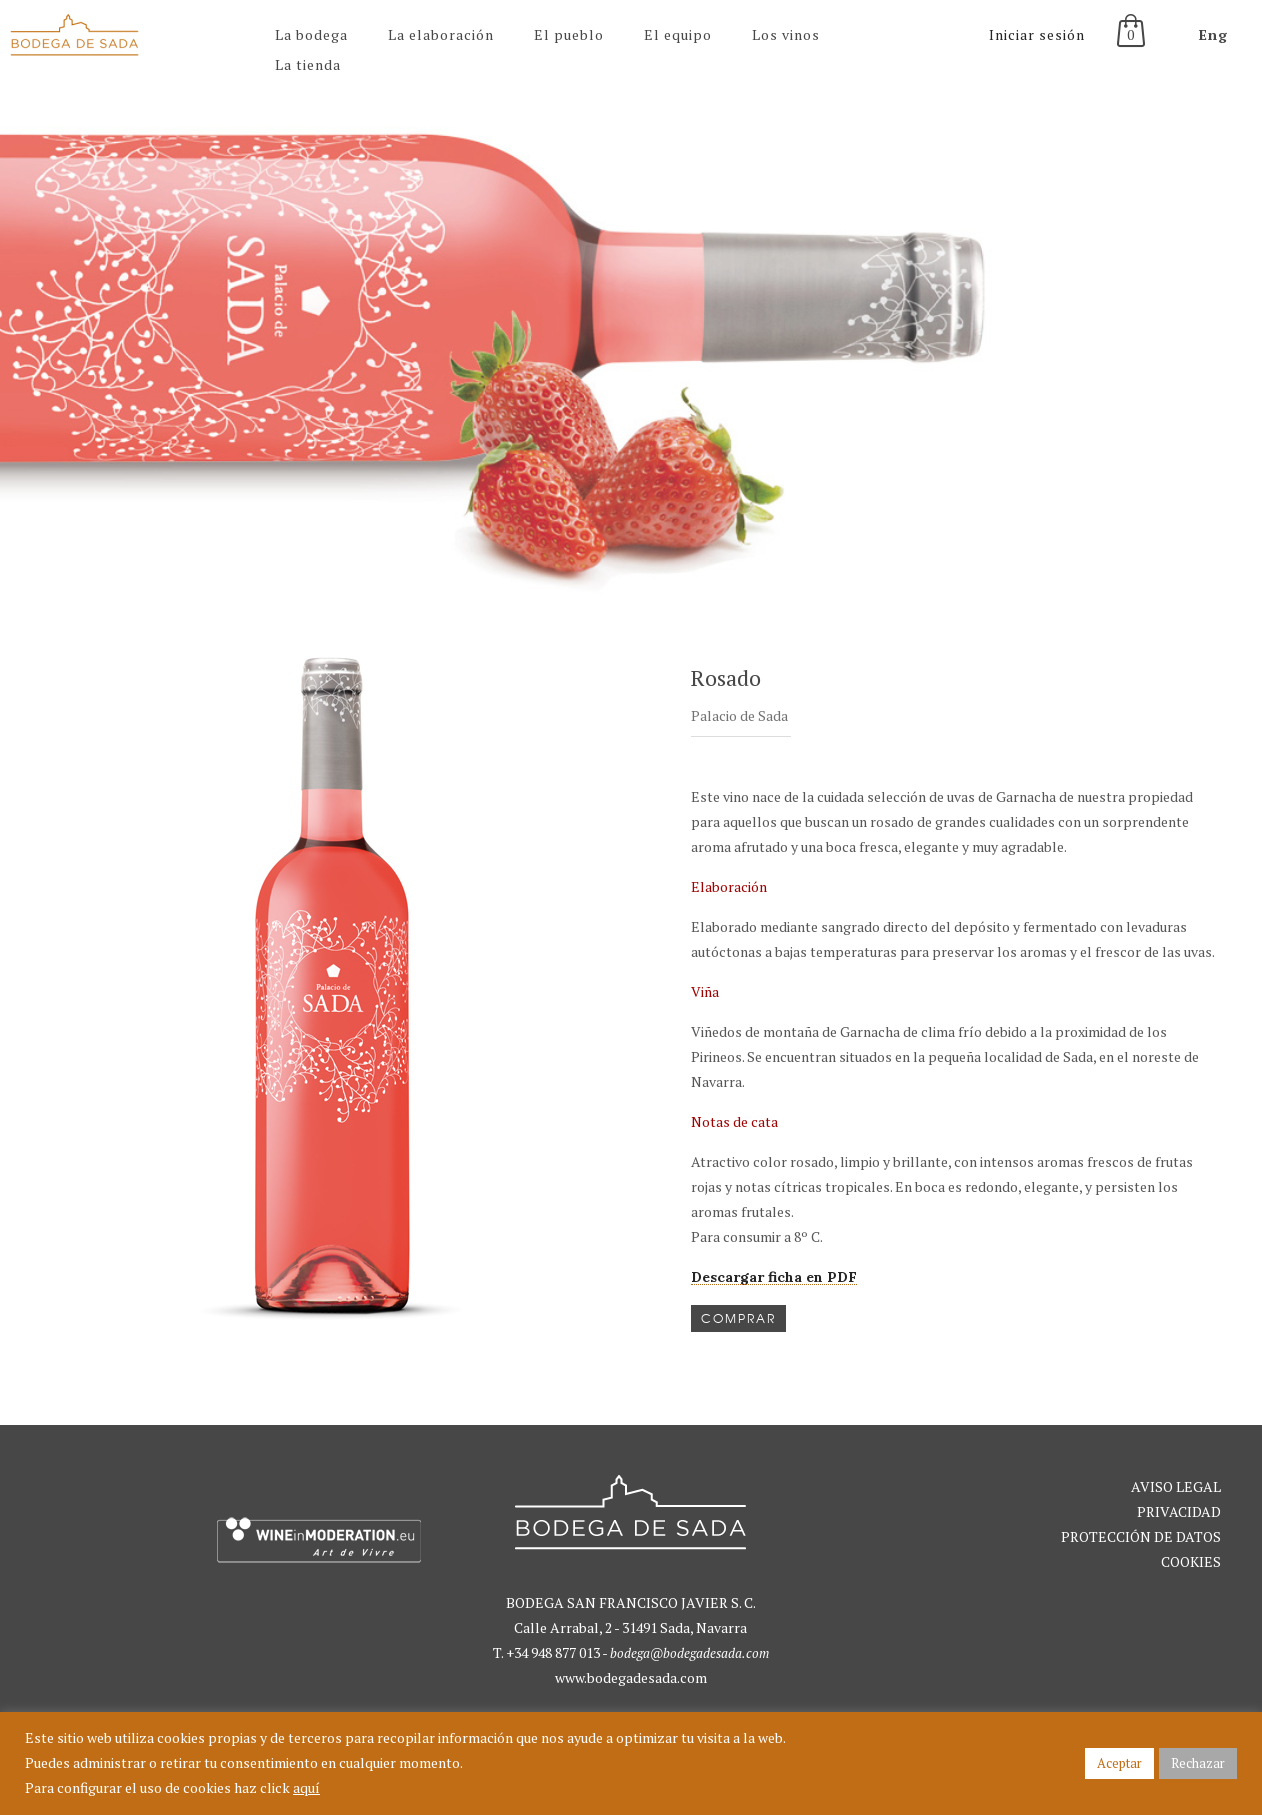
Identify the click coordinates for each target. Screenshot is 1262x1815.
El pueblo (569, 34)
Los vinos (786, 34)
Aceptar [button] (1119, 1763)
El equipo (678, 34)
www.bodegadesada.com (631, 1677)
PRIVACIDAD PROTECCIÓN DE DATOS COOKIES (1141, 1536)
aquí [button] (306, 1787)
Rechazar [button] (1198, 1763)
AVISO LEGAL (1176, 1486)
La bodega (311, 34)
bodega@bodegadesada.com (689, 1653)
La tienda (308, 64)
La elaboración (441, 34)
